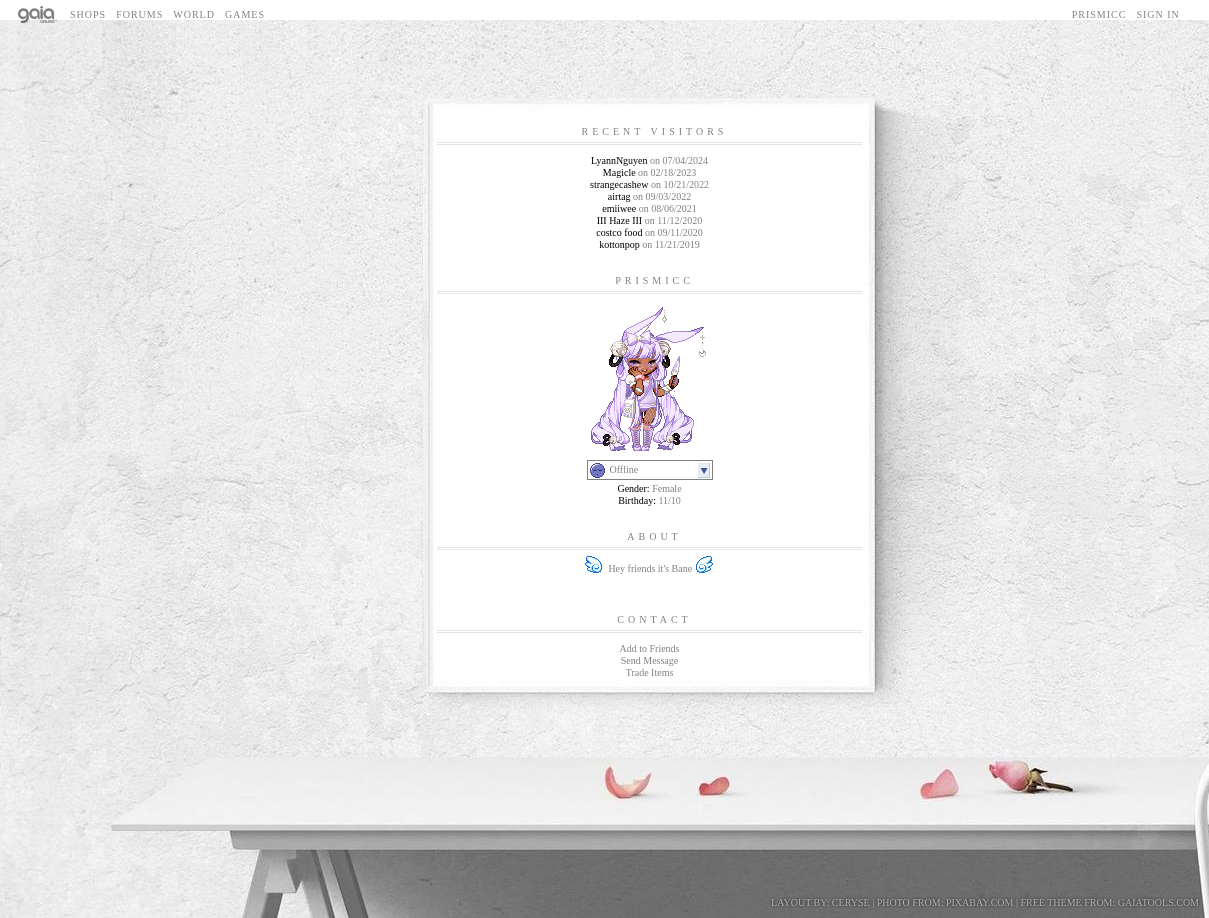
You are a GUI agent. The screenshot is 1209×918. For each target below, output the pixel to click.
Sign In (1157, 14)
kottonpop (619, 244)
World (194, 14)
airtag (619, 196)
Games (245, 14)
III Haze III (620, 220)
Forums (139, 14)
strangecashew (619, 184)
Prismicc (1099, 14)
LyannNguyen (619, 160)
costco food (619, 232)
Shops (88, 14)
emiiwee (619, 208)
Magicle (619, 172)
